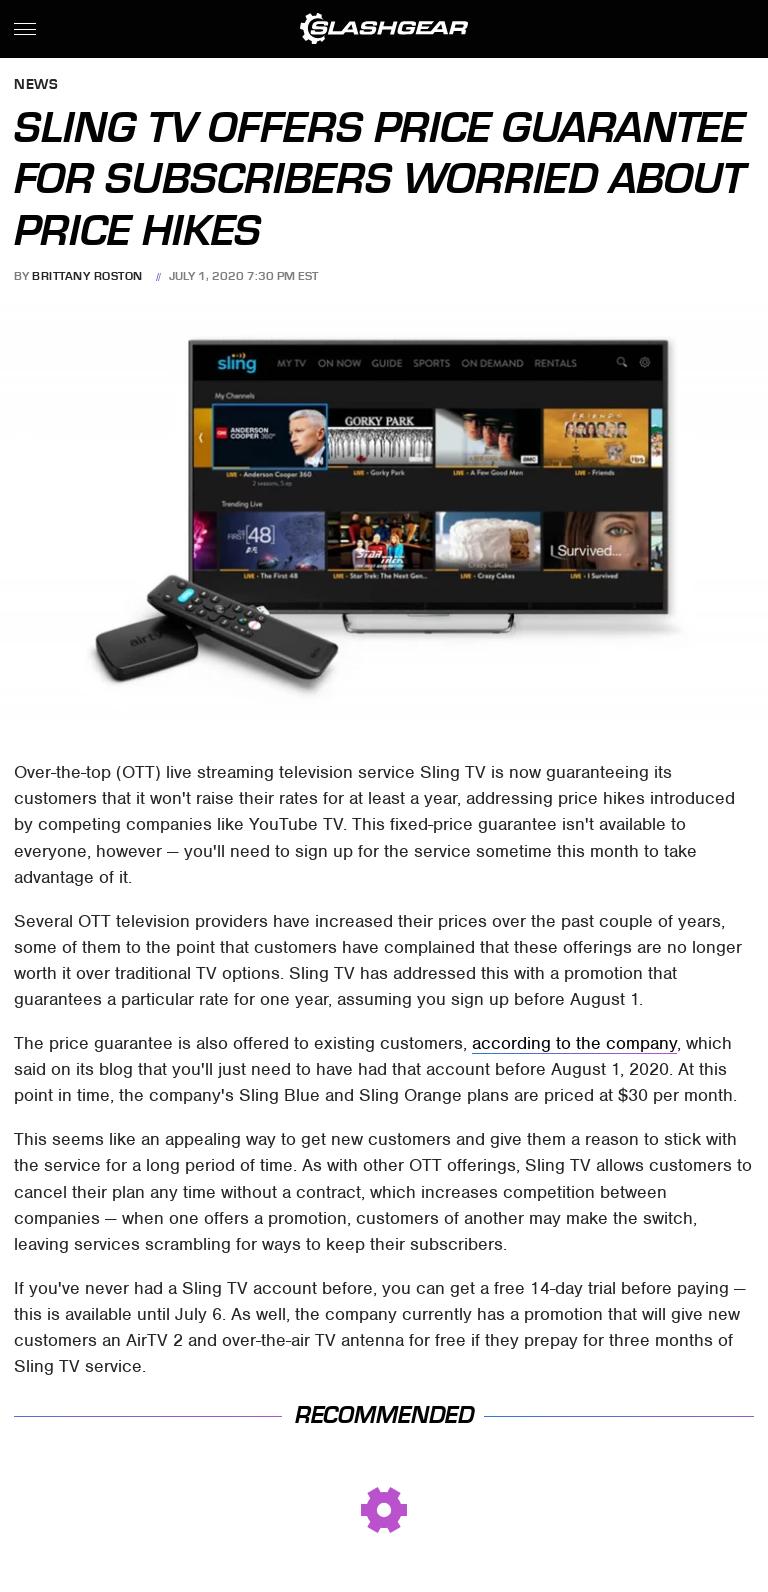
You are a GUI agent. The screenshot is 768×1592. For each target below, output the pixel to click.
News (36, 85)
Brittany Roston (87, 276)
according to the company (574, 1043)
